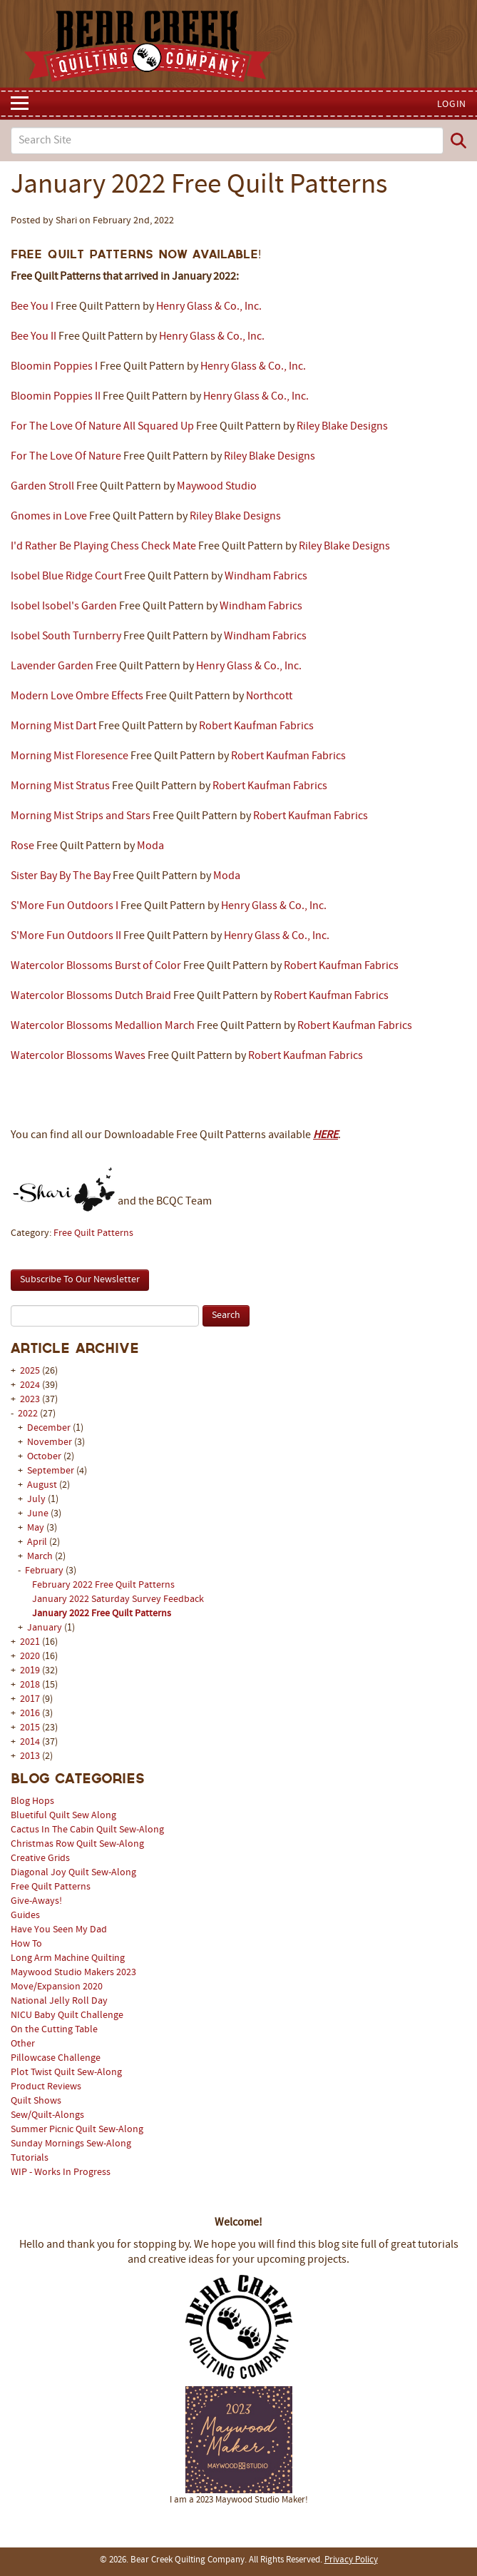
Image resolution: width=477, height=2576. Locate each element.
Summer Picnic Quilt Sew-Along (77, 2129)
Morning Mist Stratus (60, 786)
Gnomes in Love (49, 516)
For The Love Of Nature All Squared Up (102, 426)
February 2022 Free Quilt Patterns (103, 1585)
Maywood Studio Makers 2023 (73, 1972)
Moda (150, 846)
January (45, 1628)
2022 (28, 1414)
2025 (30, 1371)
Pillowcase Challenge (56, 2058)
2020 (30, 1656)
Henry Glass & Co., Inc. (209, 307)
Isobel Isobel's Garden (64, 606)
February (45, 1571)
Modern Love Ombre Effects (77, 696)
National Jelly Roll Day (59, 2001)
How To (26, 1944)
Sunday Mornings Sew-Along (71, 2144)
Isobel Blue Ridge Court (66, 576)
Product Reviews (46, 2086)
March (41, 1556)
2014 (30, 1742)
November (50, 1442)
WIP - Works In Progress (61, 2172)
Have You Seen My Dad (59, 1930)
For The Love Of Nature (66, 456)
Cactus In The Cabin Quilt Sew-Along (87, 1830)
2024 (30, 1385)
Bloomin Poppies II (56, 396)
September (51, 1471)
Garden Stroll (42, 486)
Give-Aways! (36, 1901)
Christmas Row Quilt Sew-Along (77, 1844)
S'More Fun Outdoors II (66, 936)
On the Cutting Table (54, 2029)
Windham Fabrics (266, 576)
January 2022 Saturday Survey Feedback (118, 1599)
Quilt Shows (36, 2101)
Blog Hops (32, 1801)
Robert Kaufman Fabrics (256, 726)
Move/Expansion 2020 (57, 1987)
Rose (22, 846)
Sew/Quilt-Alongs (47, 2115)
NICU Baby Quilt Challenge (67, 2015)
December (50, 1428)
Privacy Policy (351, 2560)
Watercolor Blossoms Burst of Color (96, 966)
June (39, 1513)
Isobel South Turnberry (66, 636)
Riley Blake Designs (342, 426)
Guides (25, 1915)
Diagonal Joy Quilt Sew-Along (73, 1872)
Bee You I (32, 307)
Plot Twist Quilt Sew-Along (66, 2072)
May (36, 1528)
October (45, 1456)
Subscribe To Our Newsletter (80, 1279)
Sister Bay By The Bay (61, 876)
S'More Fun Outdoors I (64, 906)
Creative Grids (40, 1858)
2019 (30, 1670)
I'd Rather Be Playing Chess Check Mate (103, 546)
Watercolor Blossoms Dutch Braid (91, 996)
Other (23, 2044)
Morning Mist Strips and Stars (80, 816)
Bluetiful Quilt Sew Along (63, 1815)
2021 (30, 1642)
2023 (30, 1399)
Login (452, 104)
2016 (30, 1713)
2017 (30, 1699)
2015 (30, 1728)
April (38, 1542)
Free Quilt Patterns (51, 1887)
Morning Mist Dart (53, 726)
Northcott (269, 696)
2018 (30, 1685)
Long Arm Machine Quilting (68, 1958)
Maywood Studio (217, 486)
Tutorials (29, 2158)
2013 (30, 1756)
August (43, 1485)
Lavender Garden (52, 666)
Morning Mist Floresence (69, 756)
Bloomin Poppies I (54, 366)
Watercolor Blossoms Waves (78, 1056)
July (37, 1499)
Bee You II (33, 337)
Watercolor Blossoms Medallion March (103, 1026)
